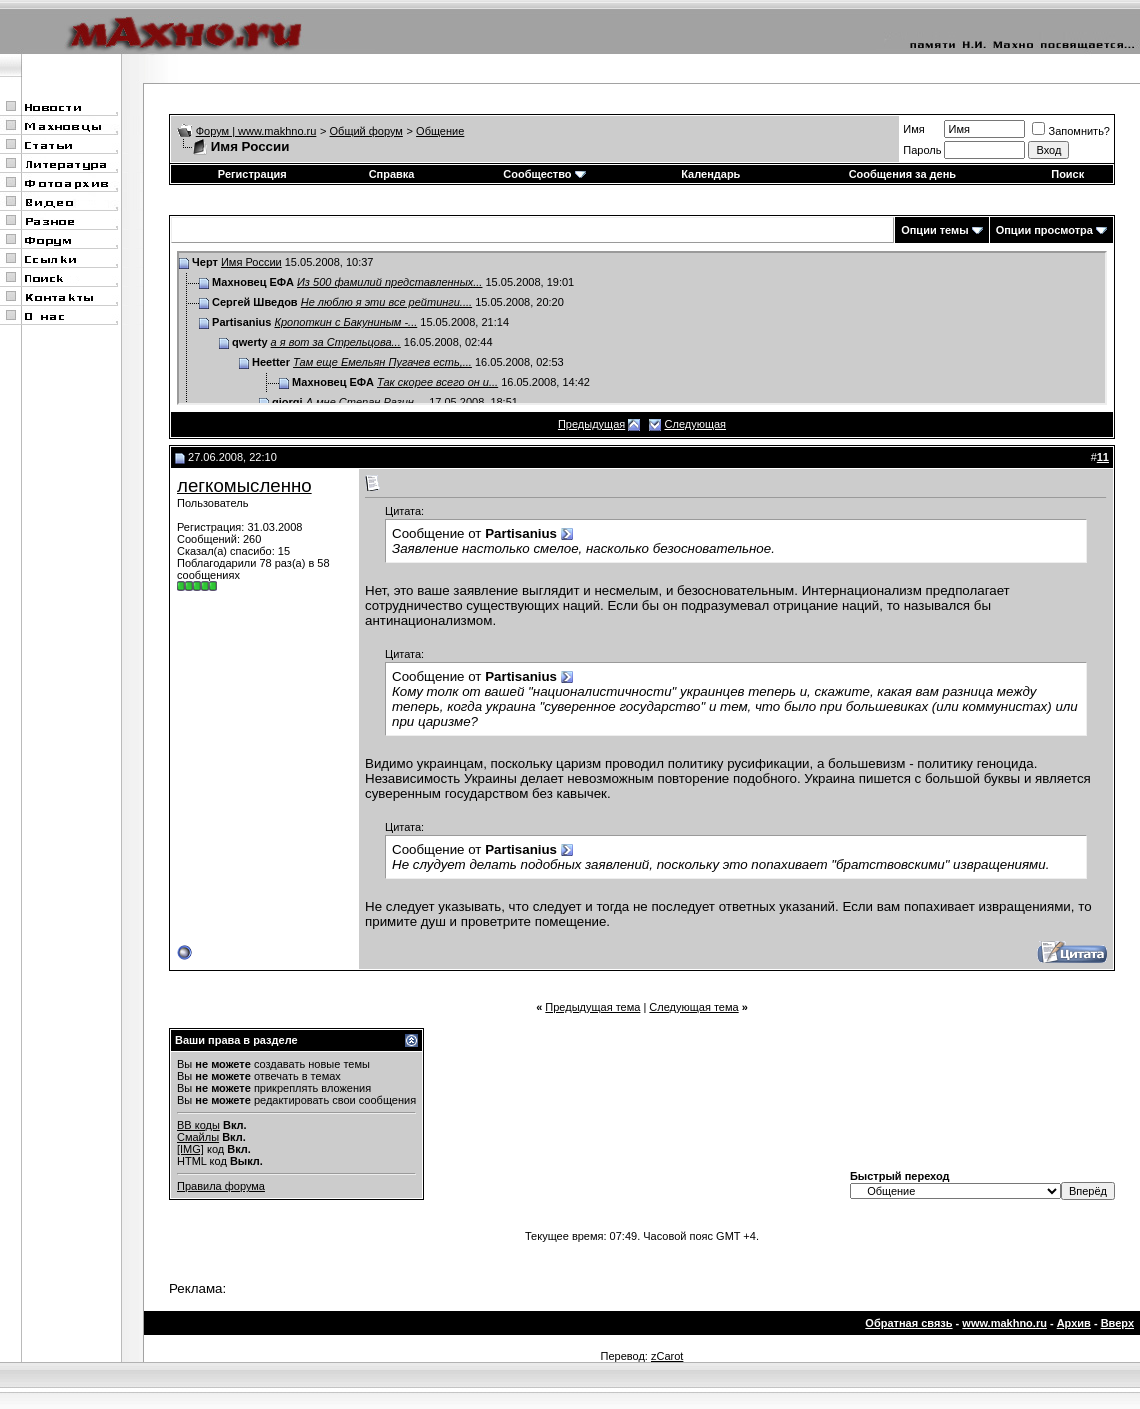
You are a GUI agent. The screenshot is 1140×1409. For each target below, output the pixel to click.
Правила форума (221, 1186)
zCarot (667, 1356)
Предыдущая (591, 424)
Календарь (710, 174)
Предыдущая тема (592, 1007)
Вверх (1117, 1323)
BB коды (198, 1125)
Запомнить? (1071, 131)
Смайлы (198, 1137)
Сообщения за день (902, 174)
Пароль (922, 150)
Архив (1074, 1323)
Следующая (696, 424)
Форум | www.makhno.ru (256, 131)
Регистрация (252, 174)
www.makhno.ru (1004, 1323)
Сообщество (544, 174)
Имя (913, 129)
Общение (440, 131)
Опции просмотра (1044, 230)
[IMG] (190, 1149)
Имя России (251, 262)
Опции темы (934, 230)
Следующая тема (693, 1007)
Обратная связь (908, 1323)
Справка (392, 174)
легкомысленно (244, 485)
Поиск (1067, 174)
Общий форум (366, 131)
